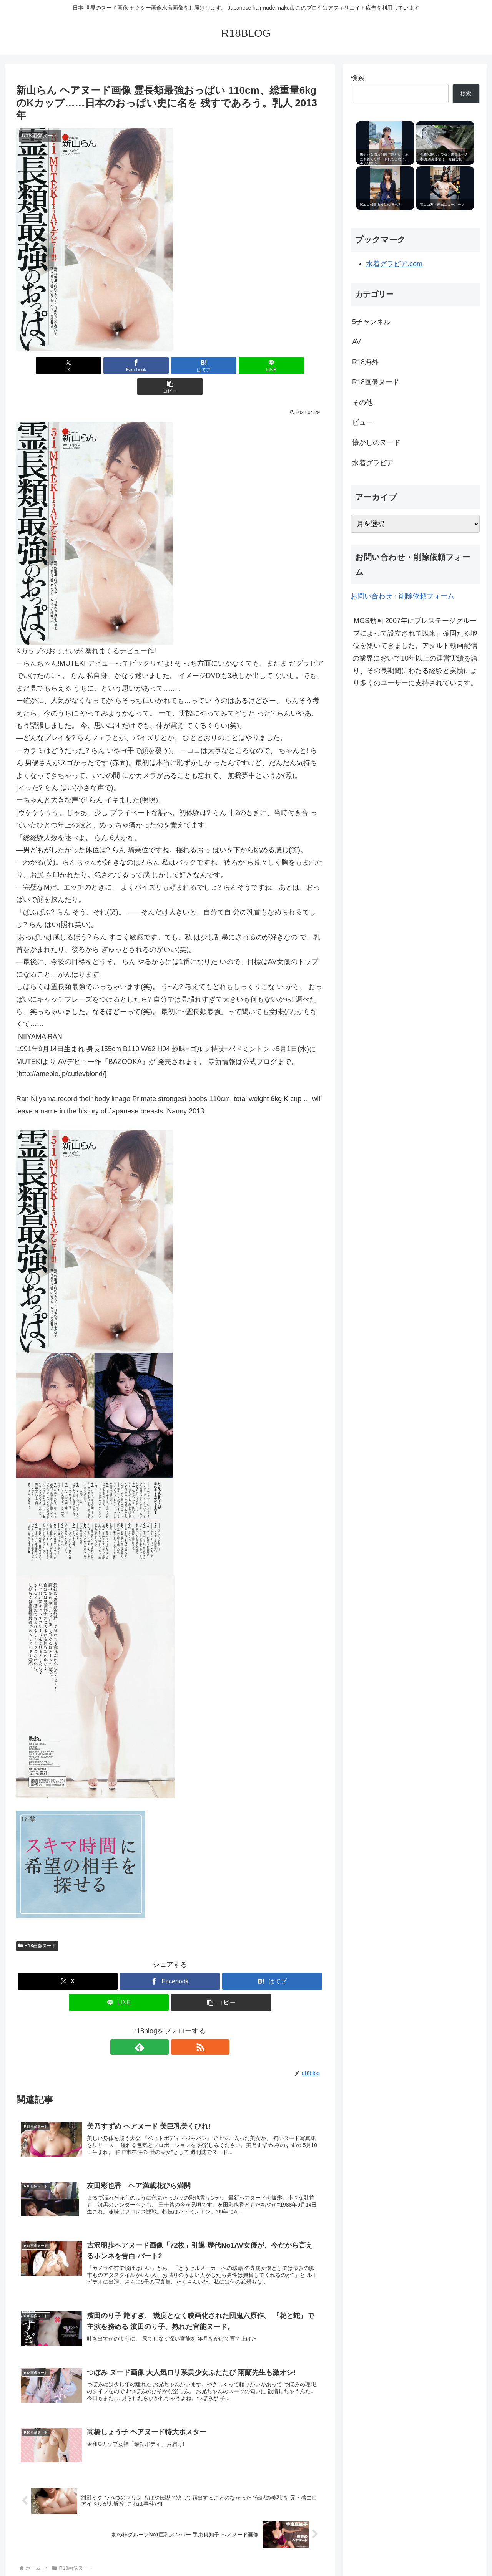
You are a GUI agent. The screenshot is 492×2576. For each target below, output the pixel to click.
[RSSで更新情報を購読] (178, 2026)
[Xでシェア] (66, 365)
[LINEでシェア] (221, 365)
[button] (273, 365)
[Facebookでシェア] (118, 365)
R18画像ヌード (37, 1924)
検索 (357, 77)
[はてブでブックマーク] (169, 365)
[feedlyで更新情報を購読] (161, 2026)
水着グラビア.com (394, 264)
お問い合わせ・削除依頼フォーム (402, 596)
